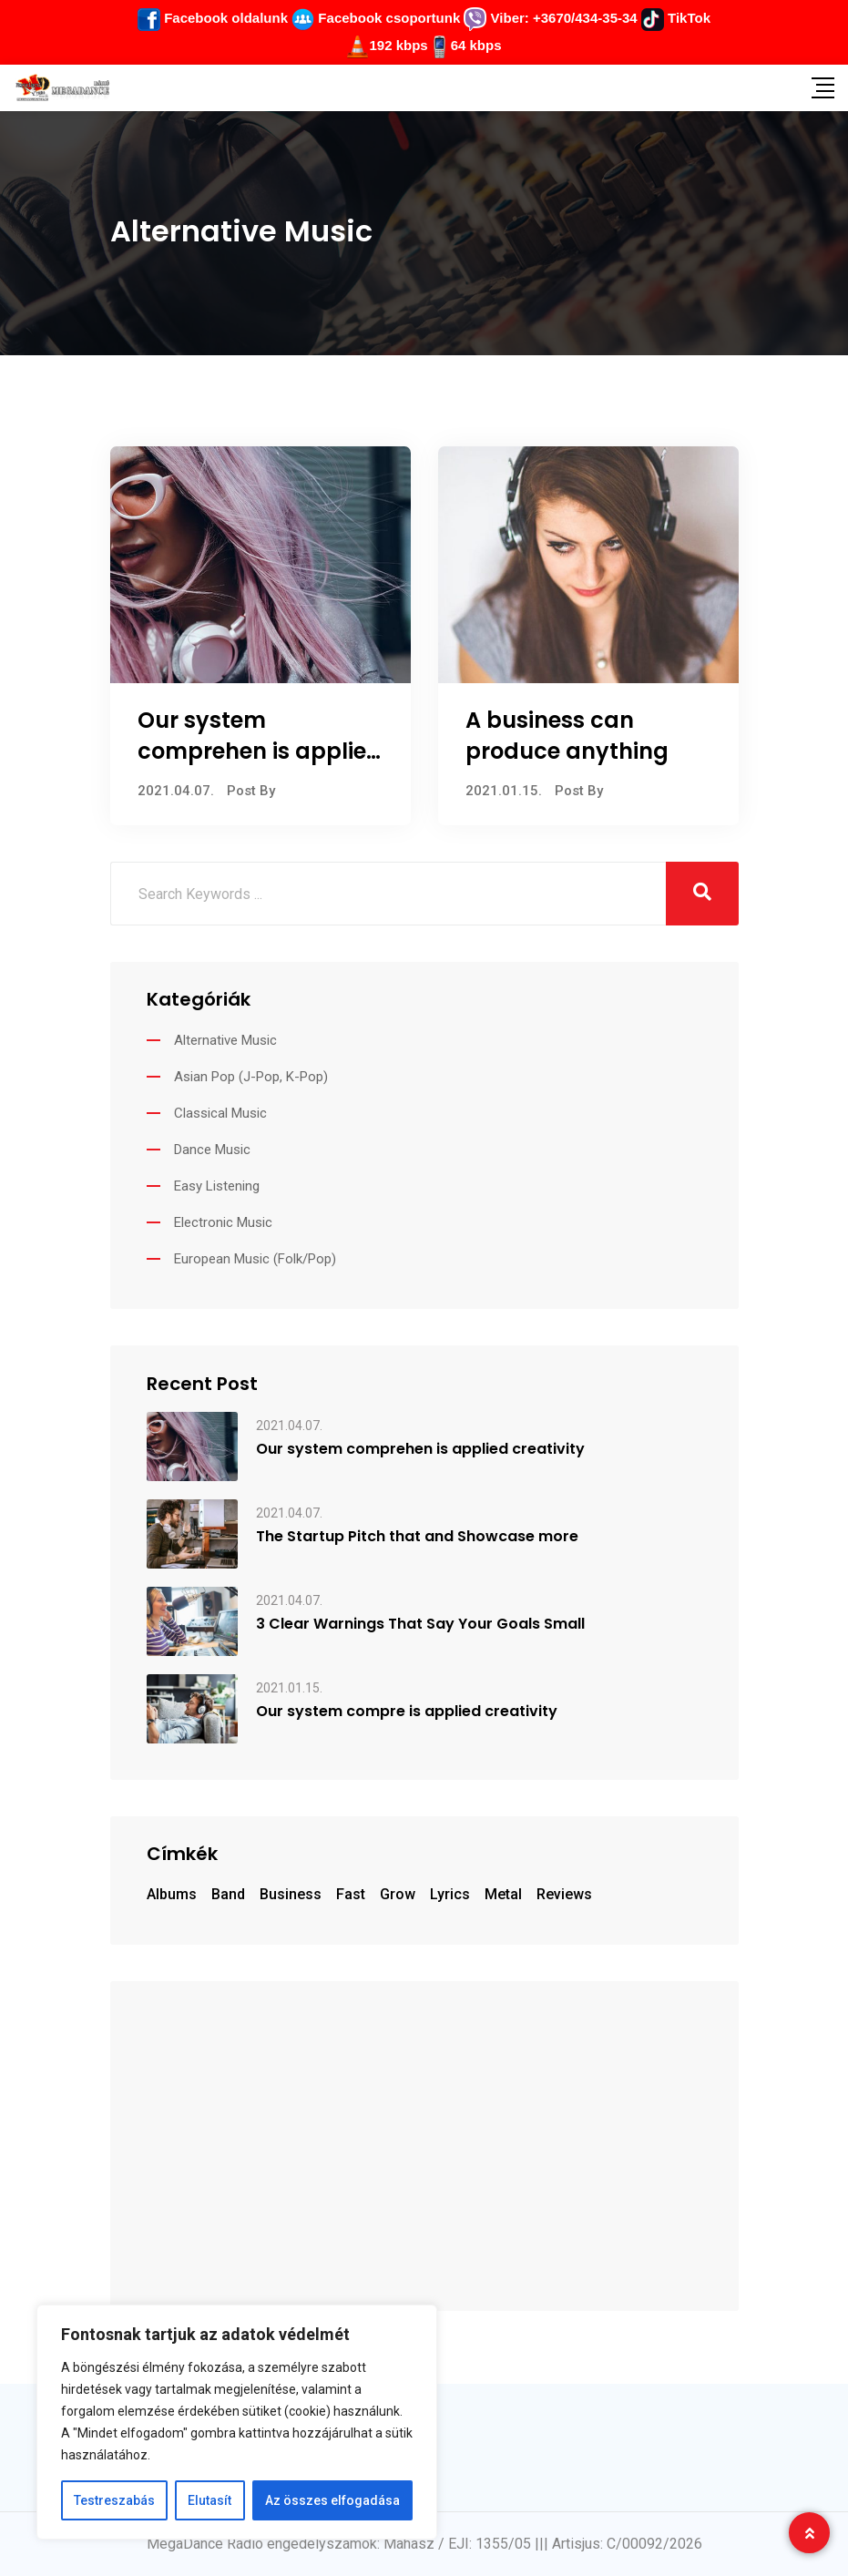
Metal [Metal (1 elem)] (503, 1894)
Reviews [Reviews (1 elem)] (564, 1894)
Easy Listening (217, 1186)
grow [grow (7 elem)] (397, 1894)
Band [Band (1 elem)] (228, 1894)
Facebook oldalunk (213, 18)
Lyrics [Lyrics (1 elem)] (450, 1894)
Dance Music (212, 1149)
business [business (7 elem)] (291, 1894)
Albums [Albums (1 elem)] (172, 1894)
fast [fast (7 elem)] (350, 1894)
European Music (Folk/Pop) (255, 1259)
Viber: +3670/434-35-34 (550, 18)
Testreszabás (114, 2500)
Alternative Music (225, 1040)
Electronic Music (223, 1222)
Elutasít (209, 2500)
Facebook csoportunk (375, 18)
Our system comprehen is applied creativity (260, 750)
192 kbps (398, 45)
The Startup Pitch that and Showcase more (417, 1537)
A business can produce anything (567, 735)
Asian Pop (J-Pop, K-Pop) (251, 1076)
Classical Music (220, 1113)
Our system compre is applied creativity (406, 1712)
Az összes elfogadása (332, 2500)
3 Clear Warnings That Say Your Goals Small (420, 1624)
